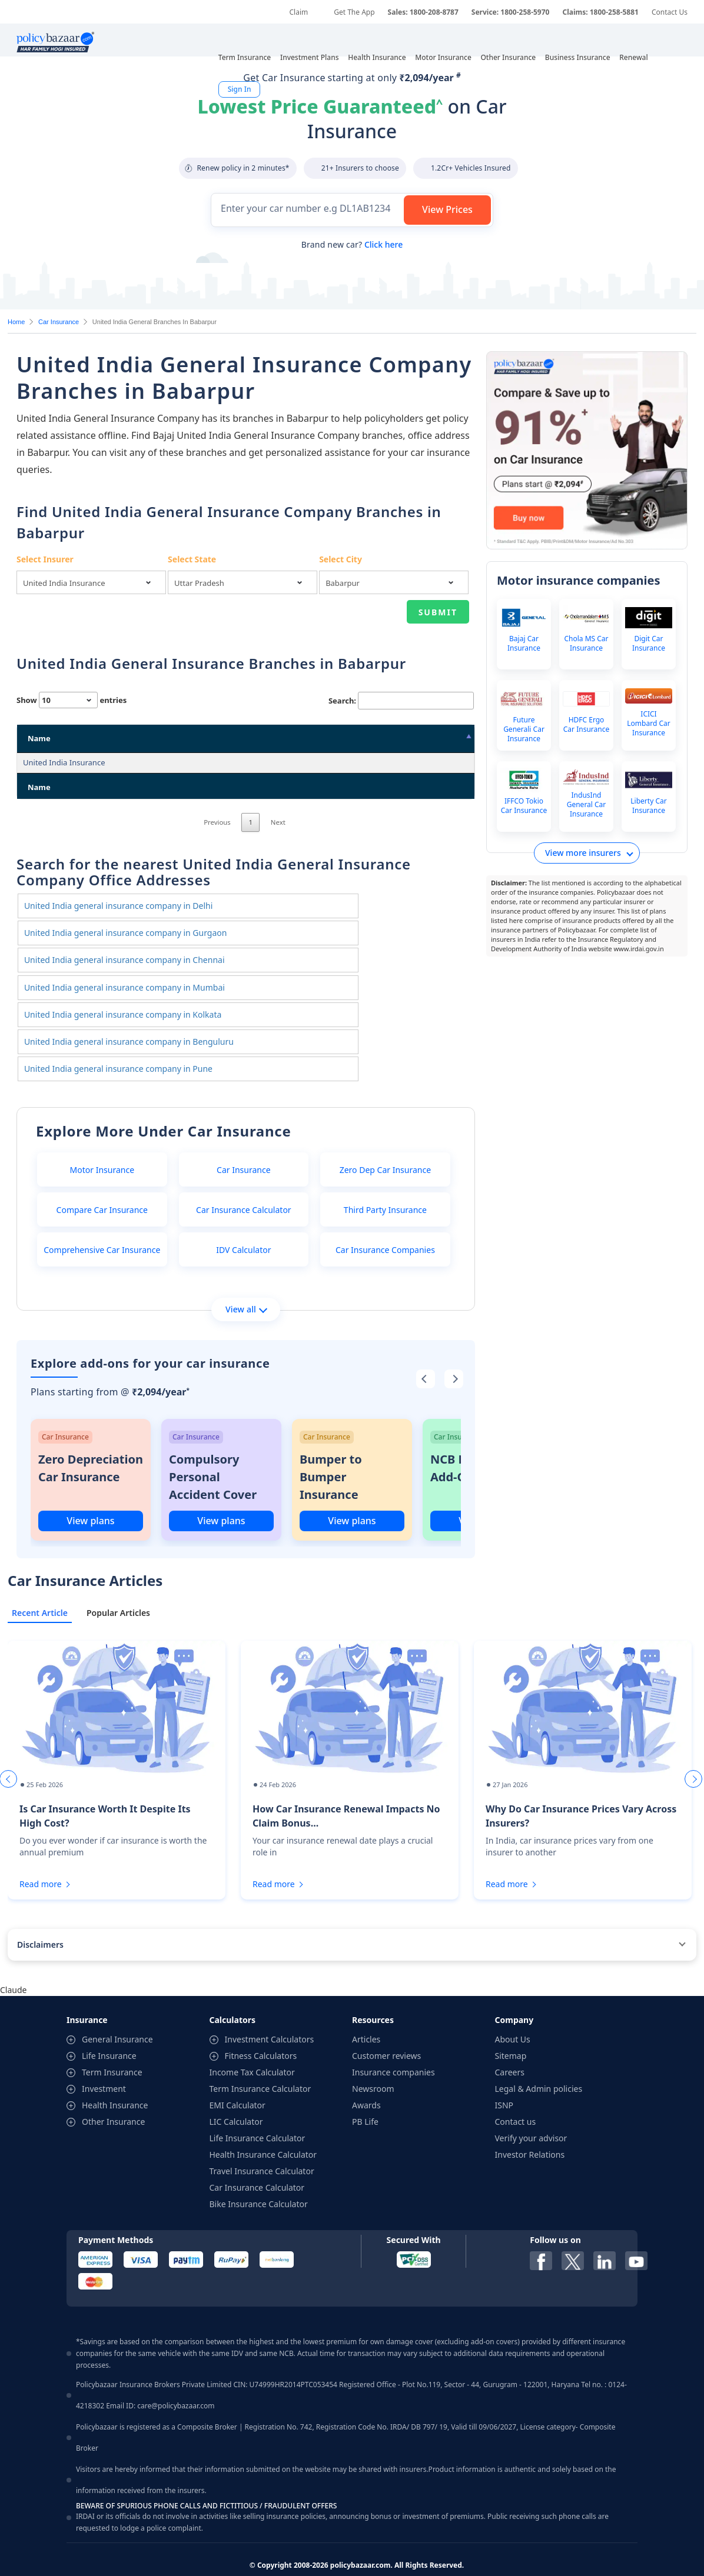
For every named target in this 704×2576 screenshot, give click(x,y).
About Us (512, 2013)
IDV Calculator (243, 1223)
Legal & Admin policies (539, 2062)
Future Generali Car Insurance (523, 729)
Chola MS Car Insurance (586, 643)
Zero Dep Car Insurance (385, 1143)
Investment (104, 2062)
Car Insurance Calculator (243, 1183)
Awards (366, 2079)
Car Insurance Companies (385, 1223)
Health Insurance (115, 2079)
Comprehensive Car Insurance (102, 1223)
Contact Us (670, 12)
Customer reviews (386, 2029)
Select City (340, 559)
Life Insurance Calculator (257, 2112)
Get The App (354, 12)
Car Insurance (58, 321)
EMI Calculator (237, 2079)
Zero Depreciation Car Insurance (90, 1442)
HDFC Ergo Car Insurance (586, 724)
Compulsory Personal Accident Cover (213, 1451)
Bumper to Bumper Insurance (331, 1451)
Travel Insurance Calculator (262, 2145)
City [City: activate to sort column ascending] (366, 738)
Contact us (515, 2095)
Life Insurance (109, 2029)
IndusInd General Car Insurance (586, 805)
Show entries (71, 700)
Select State (192, 559)
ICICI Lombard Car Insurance (648, 723)
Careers (509, 2046)
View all (246, 1283)
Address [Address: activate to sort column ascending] (161, 738)
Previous (217, 872)
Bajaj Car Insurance (523, 643)
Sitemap (511, 2029)
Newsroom (373, 2062)
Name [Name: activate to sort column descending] (39, 738)
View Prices (447, 209)
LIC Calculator (236, 2095)
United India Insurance (64, 762)
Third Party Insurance (385, 1183)
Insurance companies (393, 2046)
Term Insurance (112, 2046)
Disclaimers (40, 1918)
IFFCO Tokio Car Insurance (524, 806)
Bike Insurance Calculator (259, 2178)
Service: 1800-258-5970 (510, 12)
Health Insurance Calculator (263, 2128)
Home (16, 321)
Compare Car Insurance (102, 1183)
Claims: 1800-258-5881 (600, 12)
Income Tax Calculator (252, 2046)
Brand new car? (352, 244)
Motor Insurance (102, 1143)
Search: (401, 700)
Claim (298, 12)
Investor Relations (530, 2128)
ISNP (504, 2079)
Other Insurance (113, 2095)
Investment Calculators (269, 2013)
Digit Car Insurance (648, 643)
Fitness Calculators (261, 2029)
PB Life (365, 2095)
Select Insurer (45, 559)
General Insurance (117, 2013)
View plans (90, 1494)
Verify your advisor (531, 2112)
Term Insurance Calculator (260, 2062)
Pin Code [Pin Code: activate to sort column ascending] (433, 738)
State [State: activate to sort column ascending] (291, 738)
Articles (366, 2013)
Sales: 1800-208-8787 (423, 12)
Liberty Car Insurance (648, 806)
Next (278, 872)
